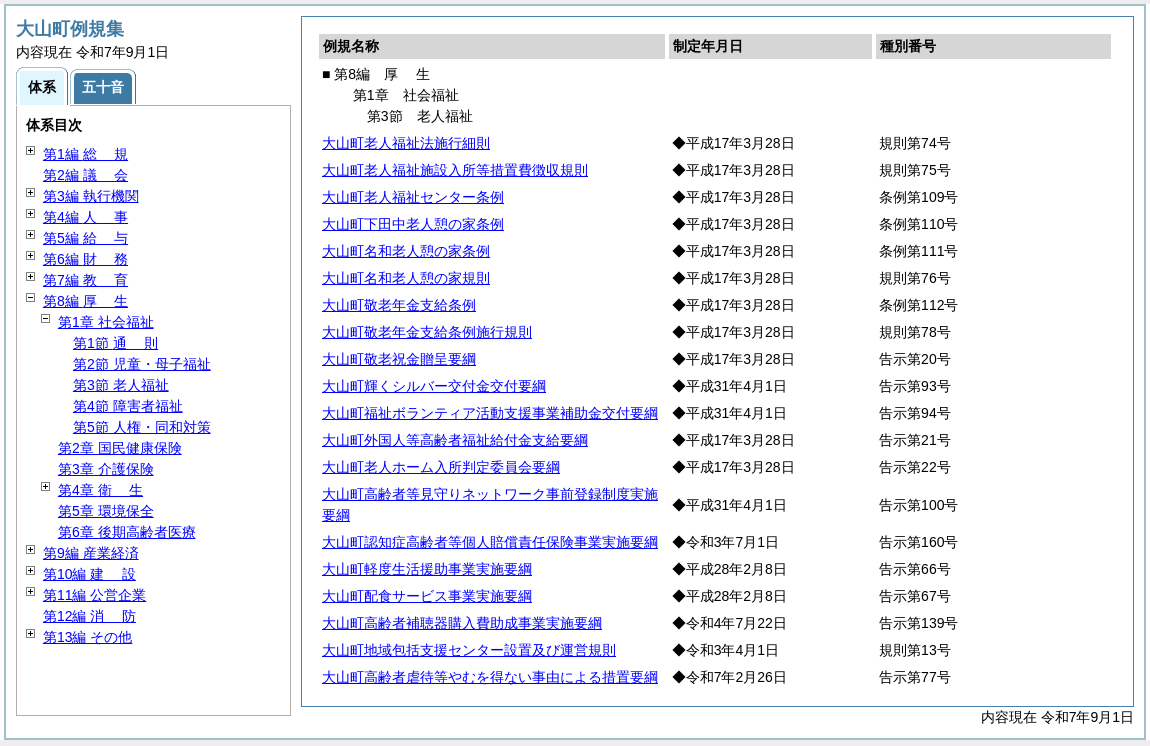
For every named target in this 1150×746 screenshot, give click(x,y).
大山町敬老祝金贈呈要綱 (399, 359)
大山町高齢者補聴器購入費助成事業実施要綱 (462, 623)
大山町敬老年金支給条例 (399, 305)
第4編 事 (85, 217)
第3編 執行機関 (91, 196)
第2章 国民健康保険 (120, 448)
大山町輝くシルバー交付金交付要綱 (434, 386)
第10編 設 (89, 574)
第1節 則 (115, 343)
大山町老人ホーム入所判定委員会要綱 (441, 467)
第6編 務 (85, 259)
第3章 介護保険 (106, 469)
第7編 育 (85, 280)
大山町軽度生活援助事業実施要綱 (427, 569)
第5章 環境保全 (106, 511)
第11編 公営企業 (94, 595)
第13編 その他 (87, 637)
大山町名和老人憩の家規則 (406, 278)
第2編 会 (85, 175)
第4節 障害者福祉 (128, 406)
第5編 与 (85, 238)
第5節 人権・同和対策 (142, 427)
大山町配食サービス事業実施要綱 (427, 596)
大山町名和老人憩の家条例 (406, 251)
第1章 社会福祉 (106, 322)
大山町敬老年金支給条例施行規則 (427, 332)
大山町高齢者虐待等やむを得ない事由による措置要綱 (490, 677)
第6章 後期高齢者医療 (127, 532)
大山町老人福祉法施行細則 (406, 143)
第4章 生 (100, 490)
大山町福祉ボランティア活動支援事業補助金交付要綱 (490, 413)
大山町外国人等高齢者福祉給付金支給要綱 (455, 440)
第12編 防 (89, 616)
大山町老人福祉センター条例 (413, 197)
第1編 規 (85, 154)
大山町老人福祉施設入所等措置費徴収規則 (455, 170)
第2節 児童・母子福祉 (142, 364)
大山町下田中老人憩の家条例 (413, 224)
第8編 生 (85, 301)
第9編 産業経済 (91, 553)
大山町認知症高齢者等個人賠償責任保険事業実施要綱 (490, 542)
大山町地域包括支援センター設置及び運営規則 (469, 650)
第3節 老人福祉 (121, 385)
